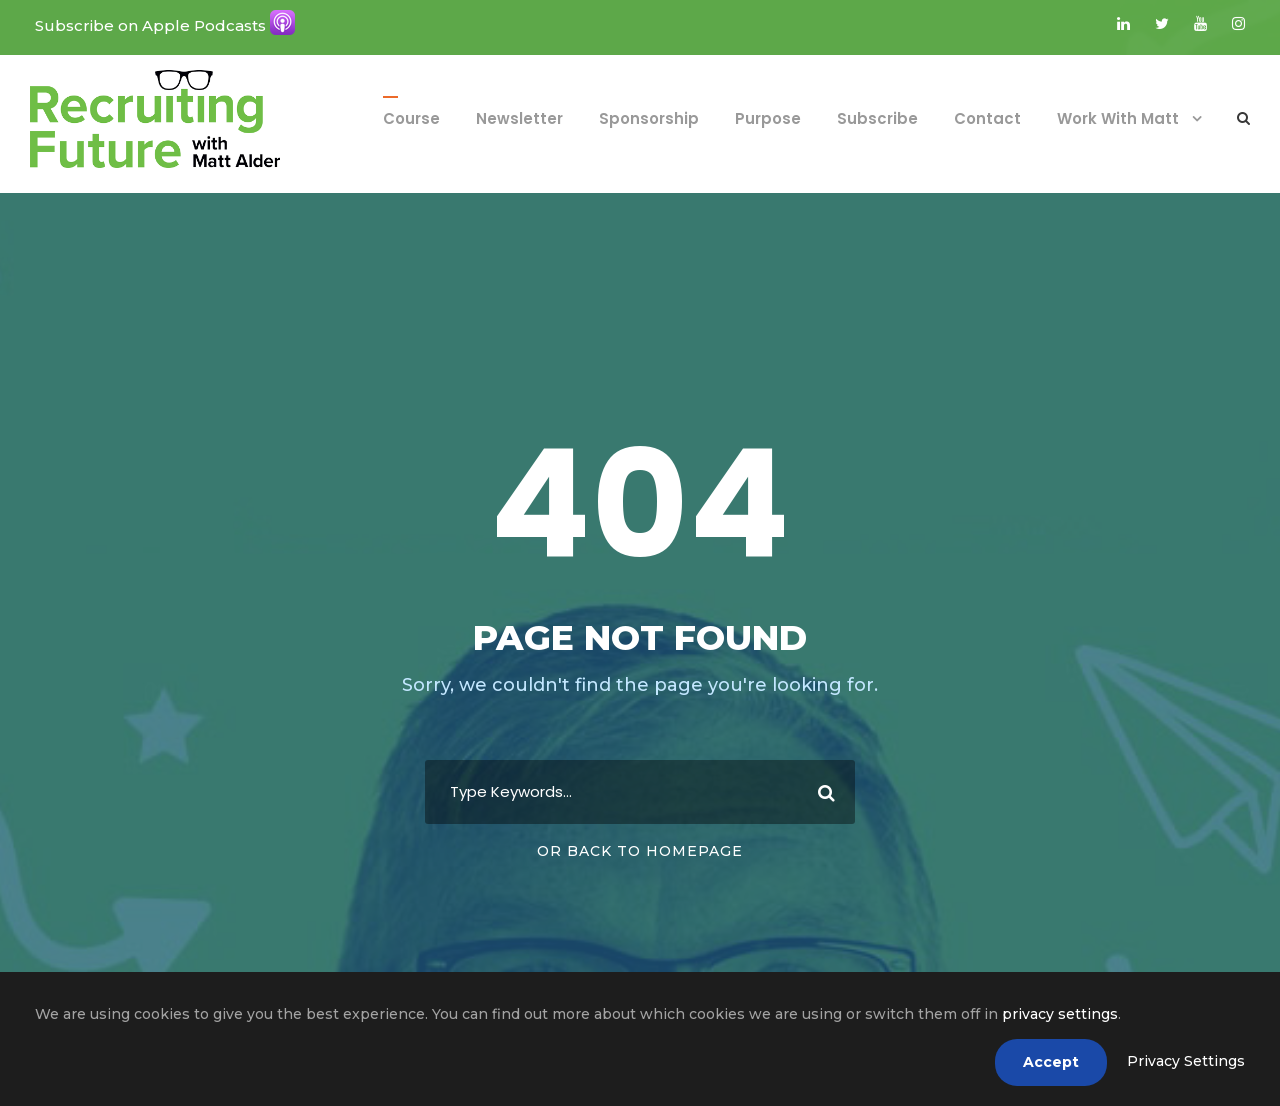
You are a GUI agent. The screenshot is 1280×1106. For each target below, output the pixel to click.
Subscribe (877, 118)
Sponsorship (649, 118)
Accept (1051, 1062)
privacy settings (1060, 1014)
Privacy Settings (1186, 1061)
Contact (987, 118)
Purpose (768, 118)
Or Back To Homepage (640, 851)
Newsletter (519, 118)
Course (411, 118)
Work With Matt (1118, 118)
